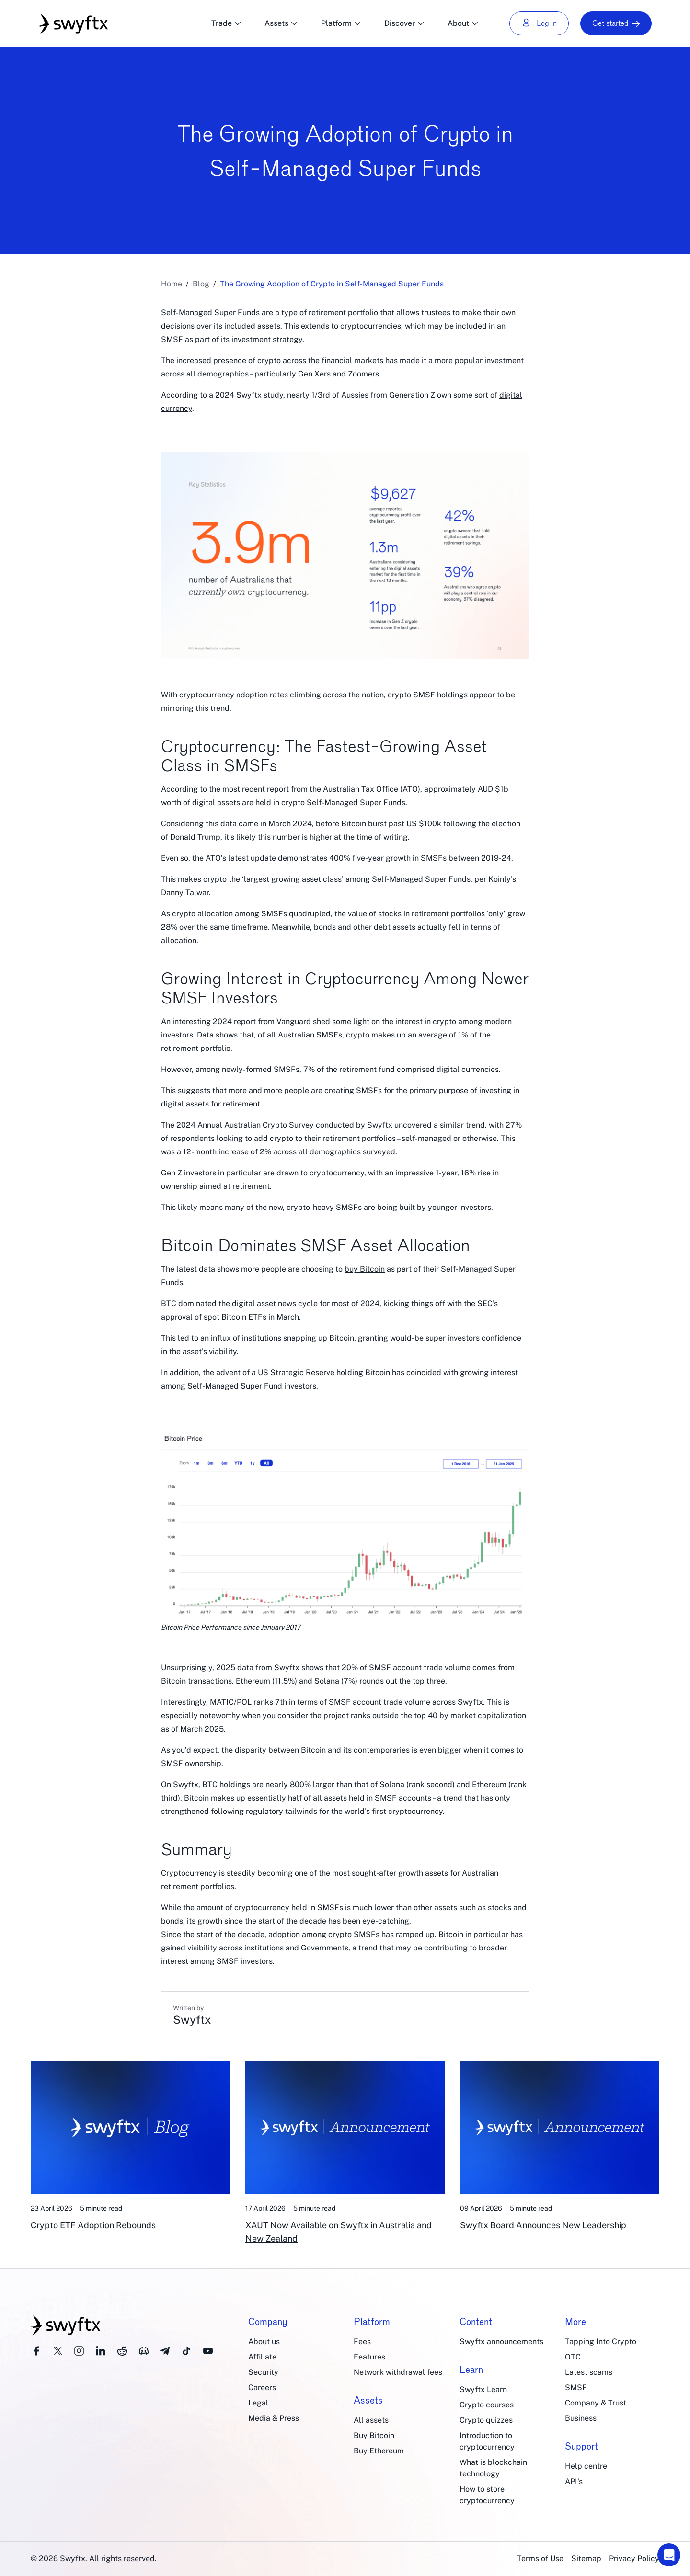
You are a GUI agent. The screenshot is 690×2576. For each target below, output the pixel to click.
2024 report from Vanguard (262, 1021)
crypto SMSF (411, 694)
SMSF (576, 2387)
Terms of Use (540, 2558)
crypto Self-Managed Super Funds (343, 802)
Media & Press (273, 2418)
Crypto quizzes (486, 2420)
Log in (539, 23)
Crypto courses (487, 2404)
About (463, 23)
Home (171, 283)
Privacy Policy (634, 2558)
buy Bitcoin (365, 1269)
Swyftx (286, 1667)
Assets (281, 23)
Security (263, 2372)
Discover (404, 23)
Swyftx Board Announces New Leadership (543, 2225)
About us (264, 2341)
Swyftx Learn (483, 2389)
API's (574, 2481)
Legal (258, 2402)
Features (369, 2356)
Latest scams (588, 2372)
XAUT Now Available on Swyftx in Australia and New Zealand (338, 2232)
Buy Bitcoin (374, 2435)
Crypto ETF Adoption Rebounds (93, 2225)
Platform (341, 23)
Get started (616, 23)
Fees (362, 2341)
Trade (226, 23)
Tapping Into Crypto (600, 2341)
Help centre (586, 2466)
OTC (573, 2356)
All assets (371, 2420)
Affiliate (262, 2356)
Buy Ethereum (379, 2450)
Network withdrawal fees (398, 2372)
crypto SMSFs (354, 1934)
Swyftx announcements (501, 2341)
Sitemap (586, 2558)
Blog (201, 283)
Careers (262, 2387)
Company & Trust (595, 2402)
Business (581, 2418)
